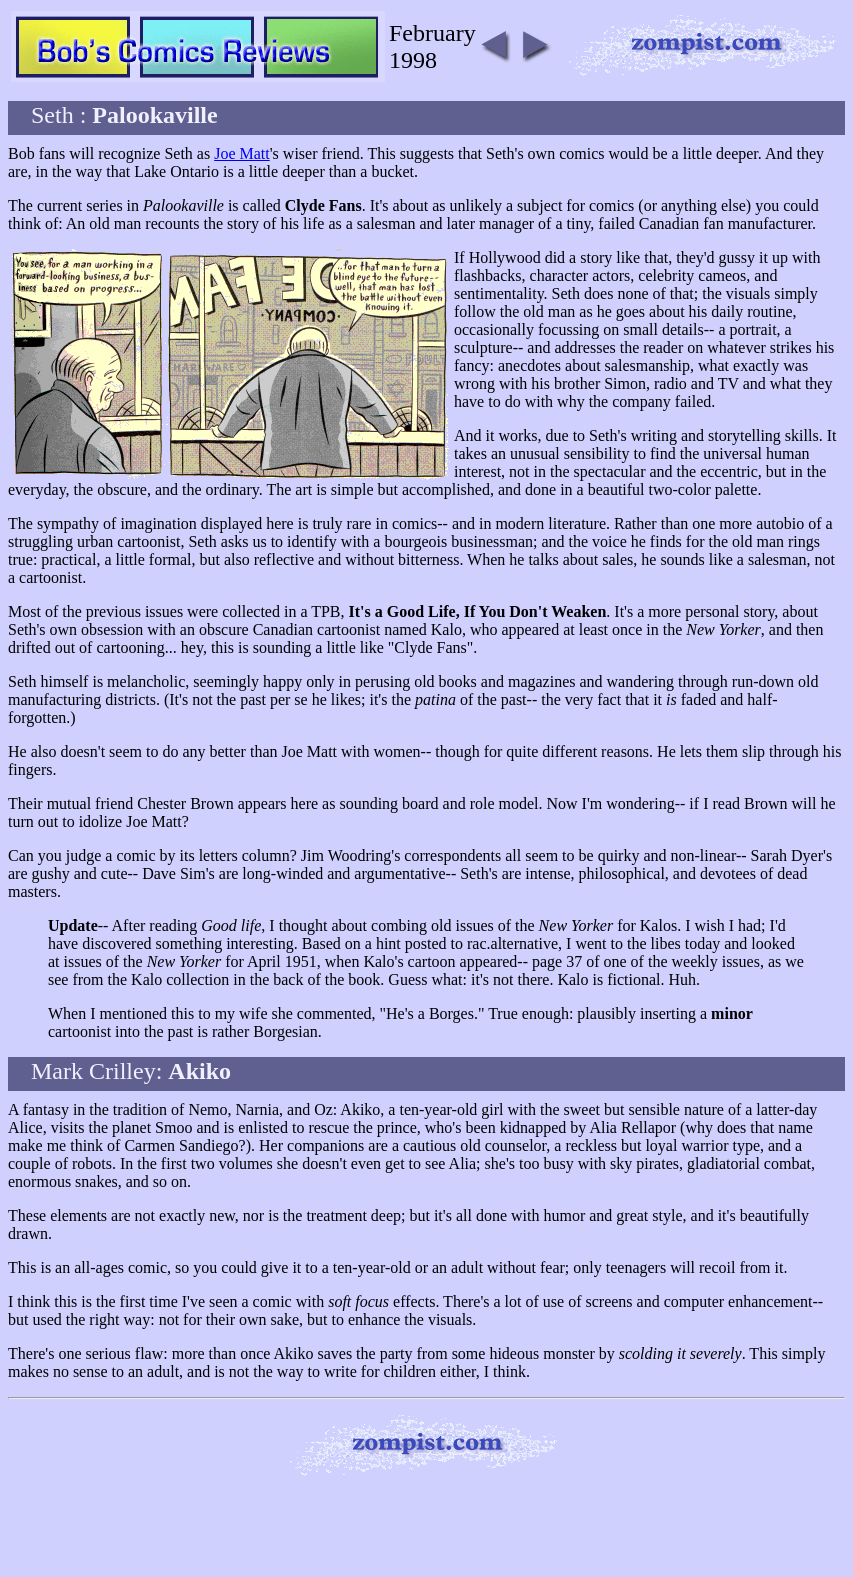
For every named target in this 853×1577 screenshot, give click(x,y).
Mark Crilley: (131, 1071)
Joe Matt (242, 153)
